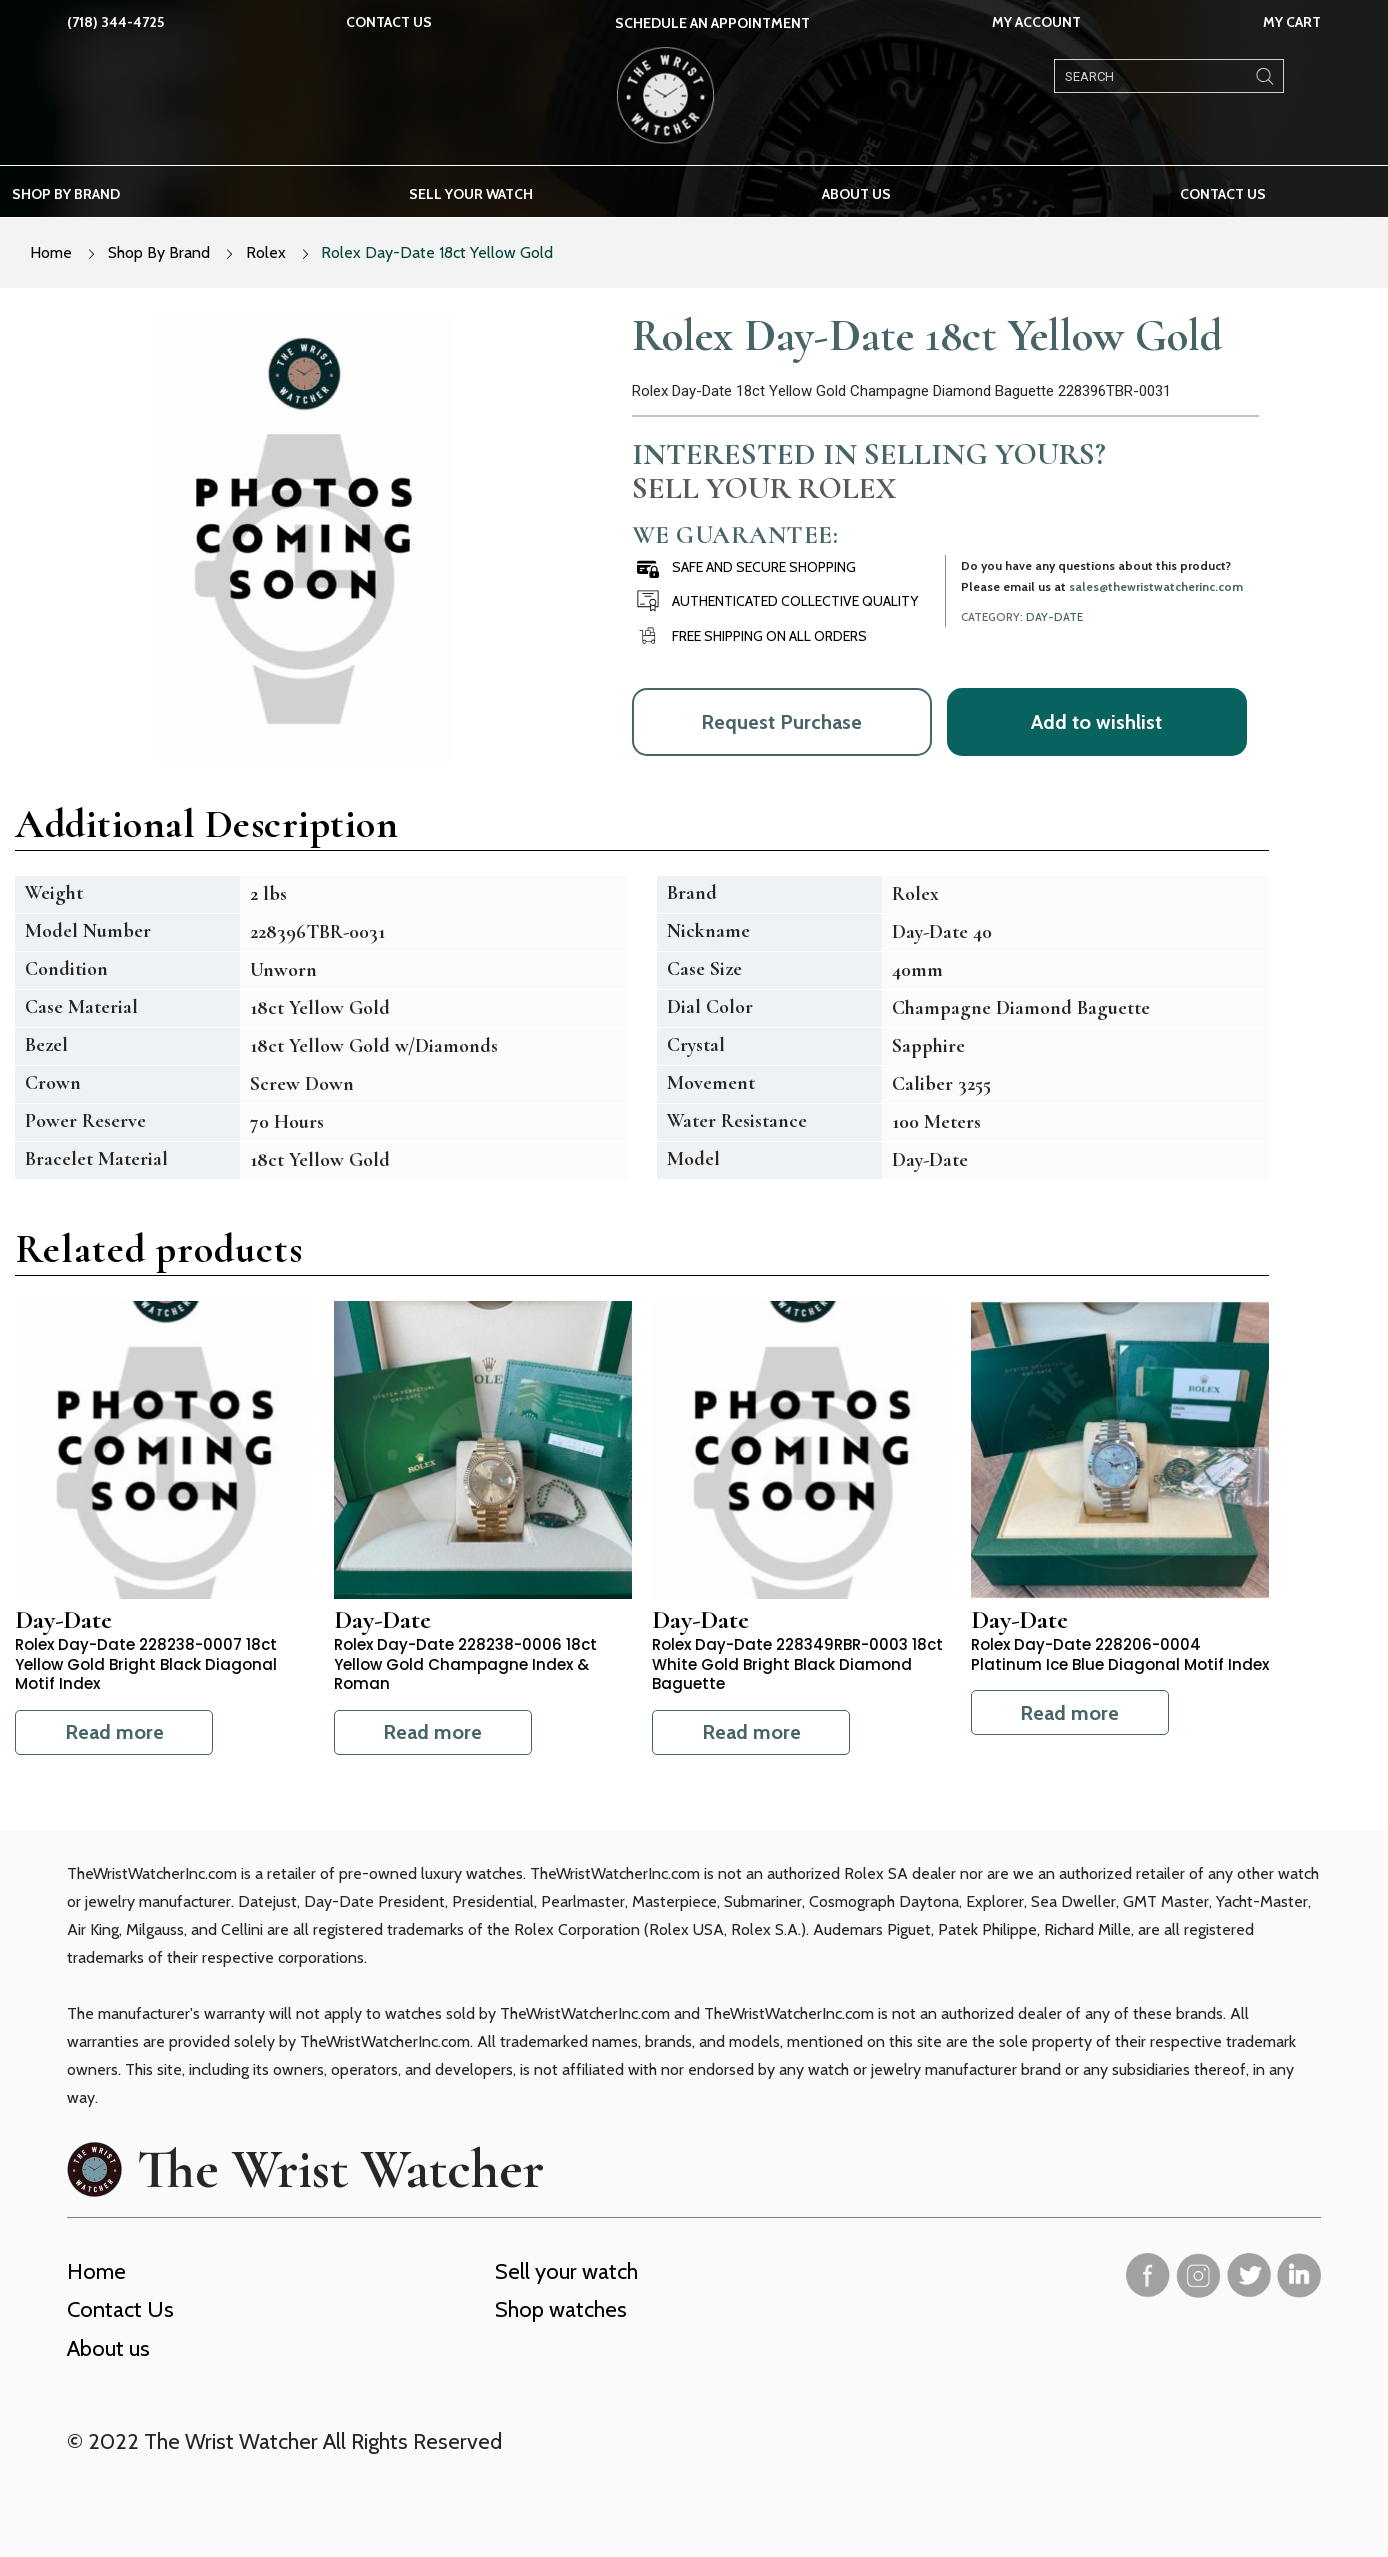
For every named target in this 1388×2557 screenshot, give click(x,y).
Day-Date (1054, 617)
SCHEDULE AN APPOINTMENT (712, 23)
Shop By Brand (159, 252)
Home (51, 252)
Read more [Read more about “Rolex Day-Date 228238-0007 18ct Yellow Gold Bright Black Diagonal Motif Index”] (114, 1732)
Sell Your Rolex (764, 488)
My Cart (1292, 22)
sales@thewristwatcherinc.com (1156, 586)
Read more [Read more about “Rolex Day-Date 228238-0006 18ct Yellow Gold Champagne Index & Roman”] (432, 1732)
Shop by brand (66, 194)
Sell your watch (471, 194)
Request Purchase (781, 722)
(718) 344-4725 (115, 22)
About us (856, 194)
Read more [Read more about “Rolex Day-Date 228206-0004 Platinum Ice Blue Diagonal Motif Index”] (1069, 1713)
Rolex (266, 252)
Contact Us (389, 22)
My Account (1036, 22)
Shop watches (561, 2309)
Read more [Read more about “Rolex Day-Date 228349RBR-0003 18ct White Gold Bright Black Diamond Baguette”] (751, 1732)
